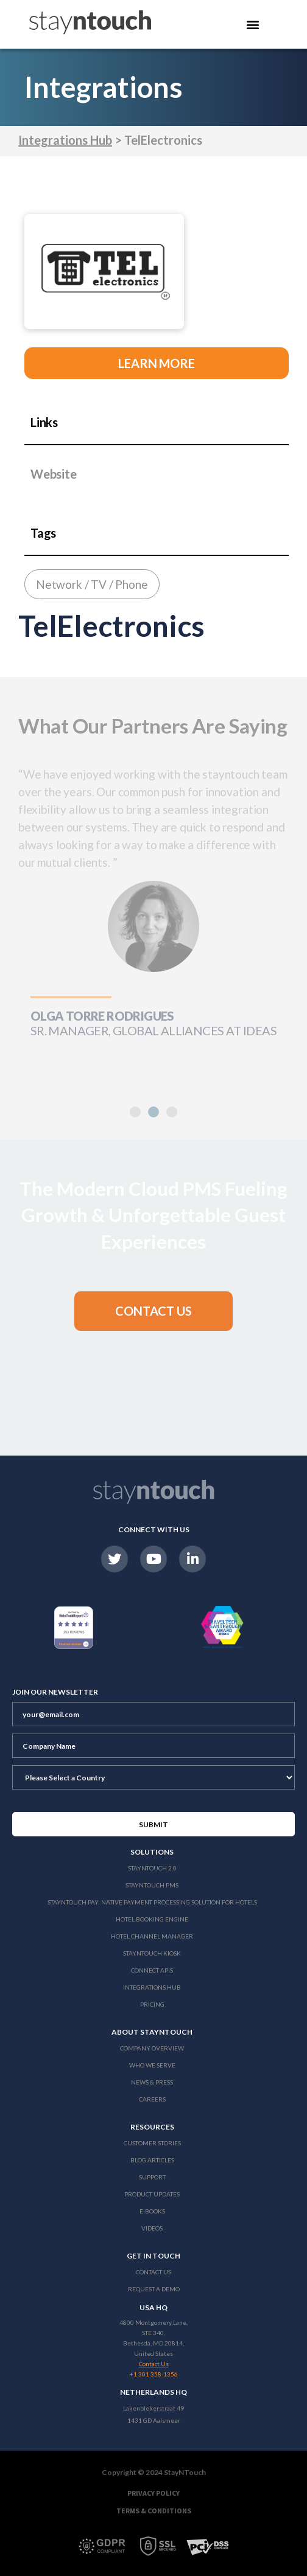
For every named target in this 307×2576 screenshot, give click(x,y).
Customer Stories (152, 2143)
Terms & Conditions (153, 2510)
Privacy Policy (153, 2493)
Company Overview (152, 2048)
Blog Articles (152, 2160)
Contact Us (153, 2272)
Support (152, 2177)
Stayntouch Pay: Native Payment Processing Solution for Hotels (152, 1902)
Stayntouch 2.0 (152, 1868)
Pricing (152, 2004)
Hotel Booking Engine (152, 1919)
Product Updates (152, 2194)
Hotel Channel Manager (152, 1936)
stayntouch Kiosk (152, 1953)
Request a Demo (154, 2289)
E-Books (152, 2211)
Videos (152, 2228)
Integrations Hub (65, 140)
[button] (153, 1111)
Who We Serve (152, 2065)
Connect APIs (152, 1970)
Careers (152, 2099)
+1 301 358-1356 (154, 2374)
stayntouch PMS (151, 1885)
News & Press (152, 2082)
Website (53, 474)
